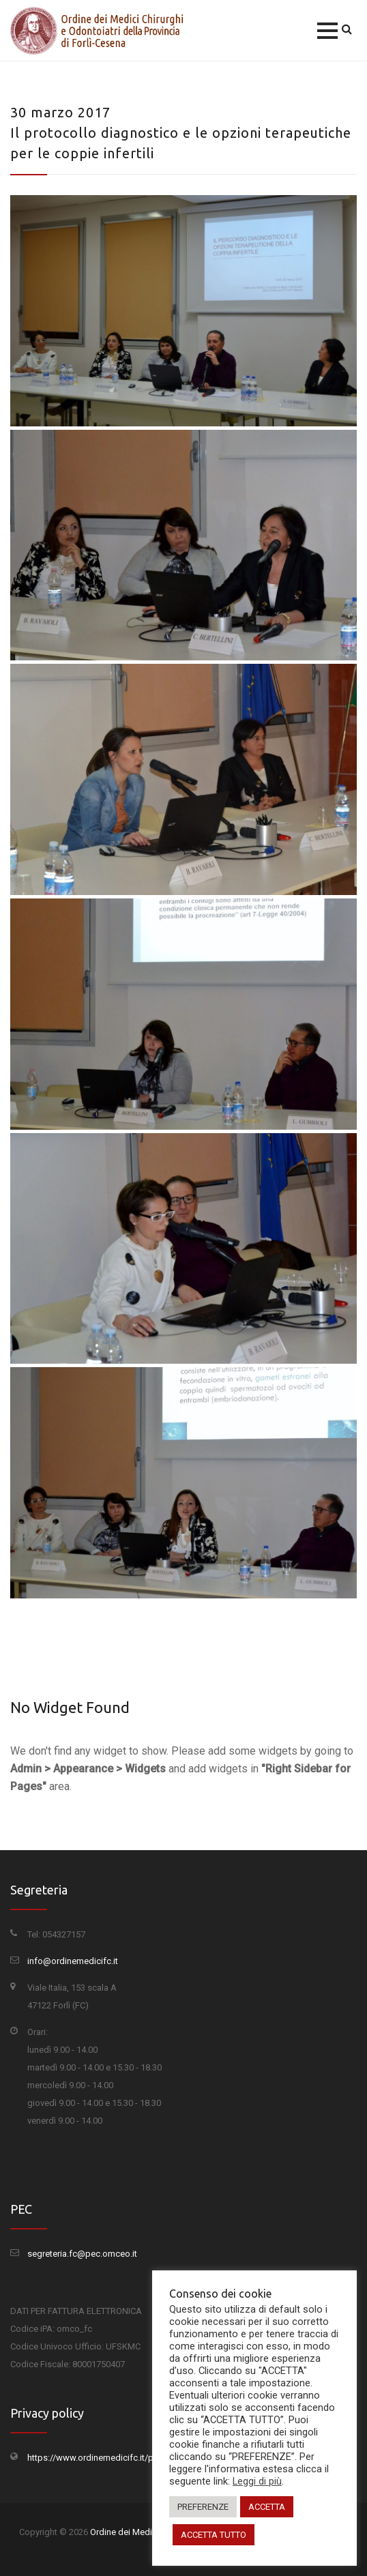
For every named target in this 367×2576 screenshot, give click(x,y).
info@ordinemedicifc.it (72, 1961)
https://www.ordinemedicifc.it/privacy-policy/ (116, 2458)
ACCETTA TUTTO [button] (213, 2535)
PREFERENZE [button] (203, 2507)
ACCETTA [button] (266, 2507)
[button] (327, 30)
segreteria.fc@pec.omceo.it (82, 2254)
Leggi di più (257, 2481)
